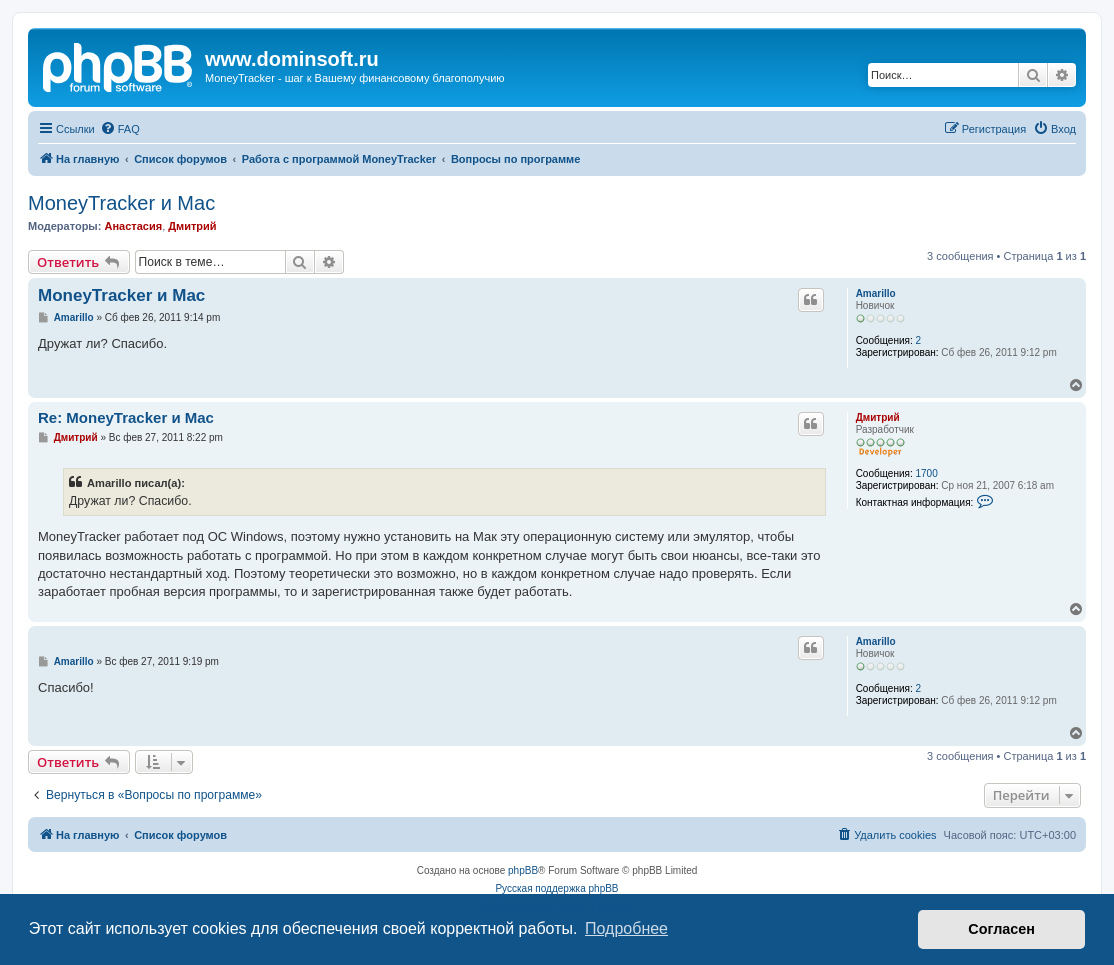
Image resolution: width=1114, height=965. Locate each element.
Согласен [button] (1001, 929)
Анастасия (133, 226)
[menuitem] (120, 129)
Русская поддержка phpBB (556, 888)
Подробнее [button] (626, 928)
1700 (926, 473)
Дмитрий (192, 226)
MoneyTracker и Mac (121, 203)
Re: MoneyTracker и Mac (126, 417)
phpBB (523, 870)
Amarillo (876, 293)
